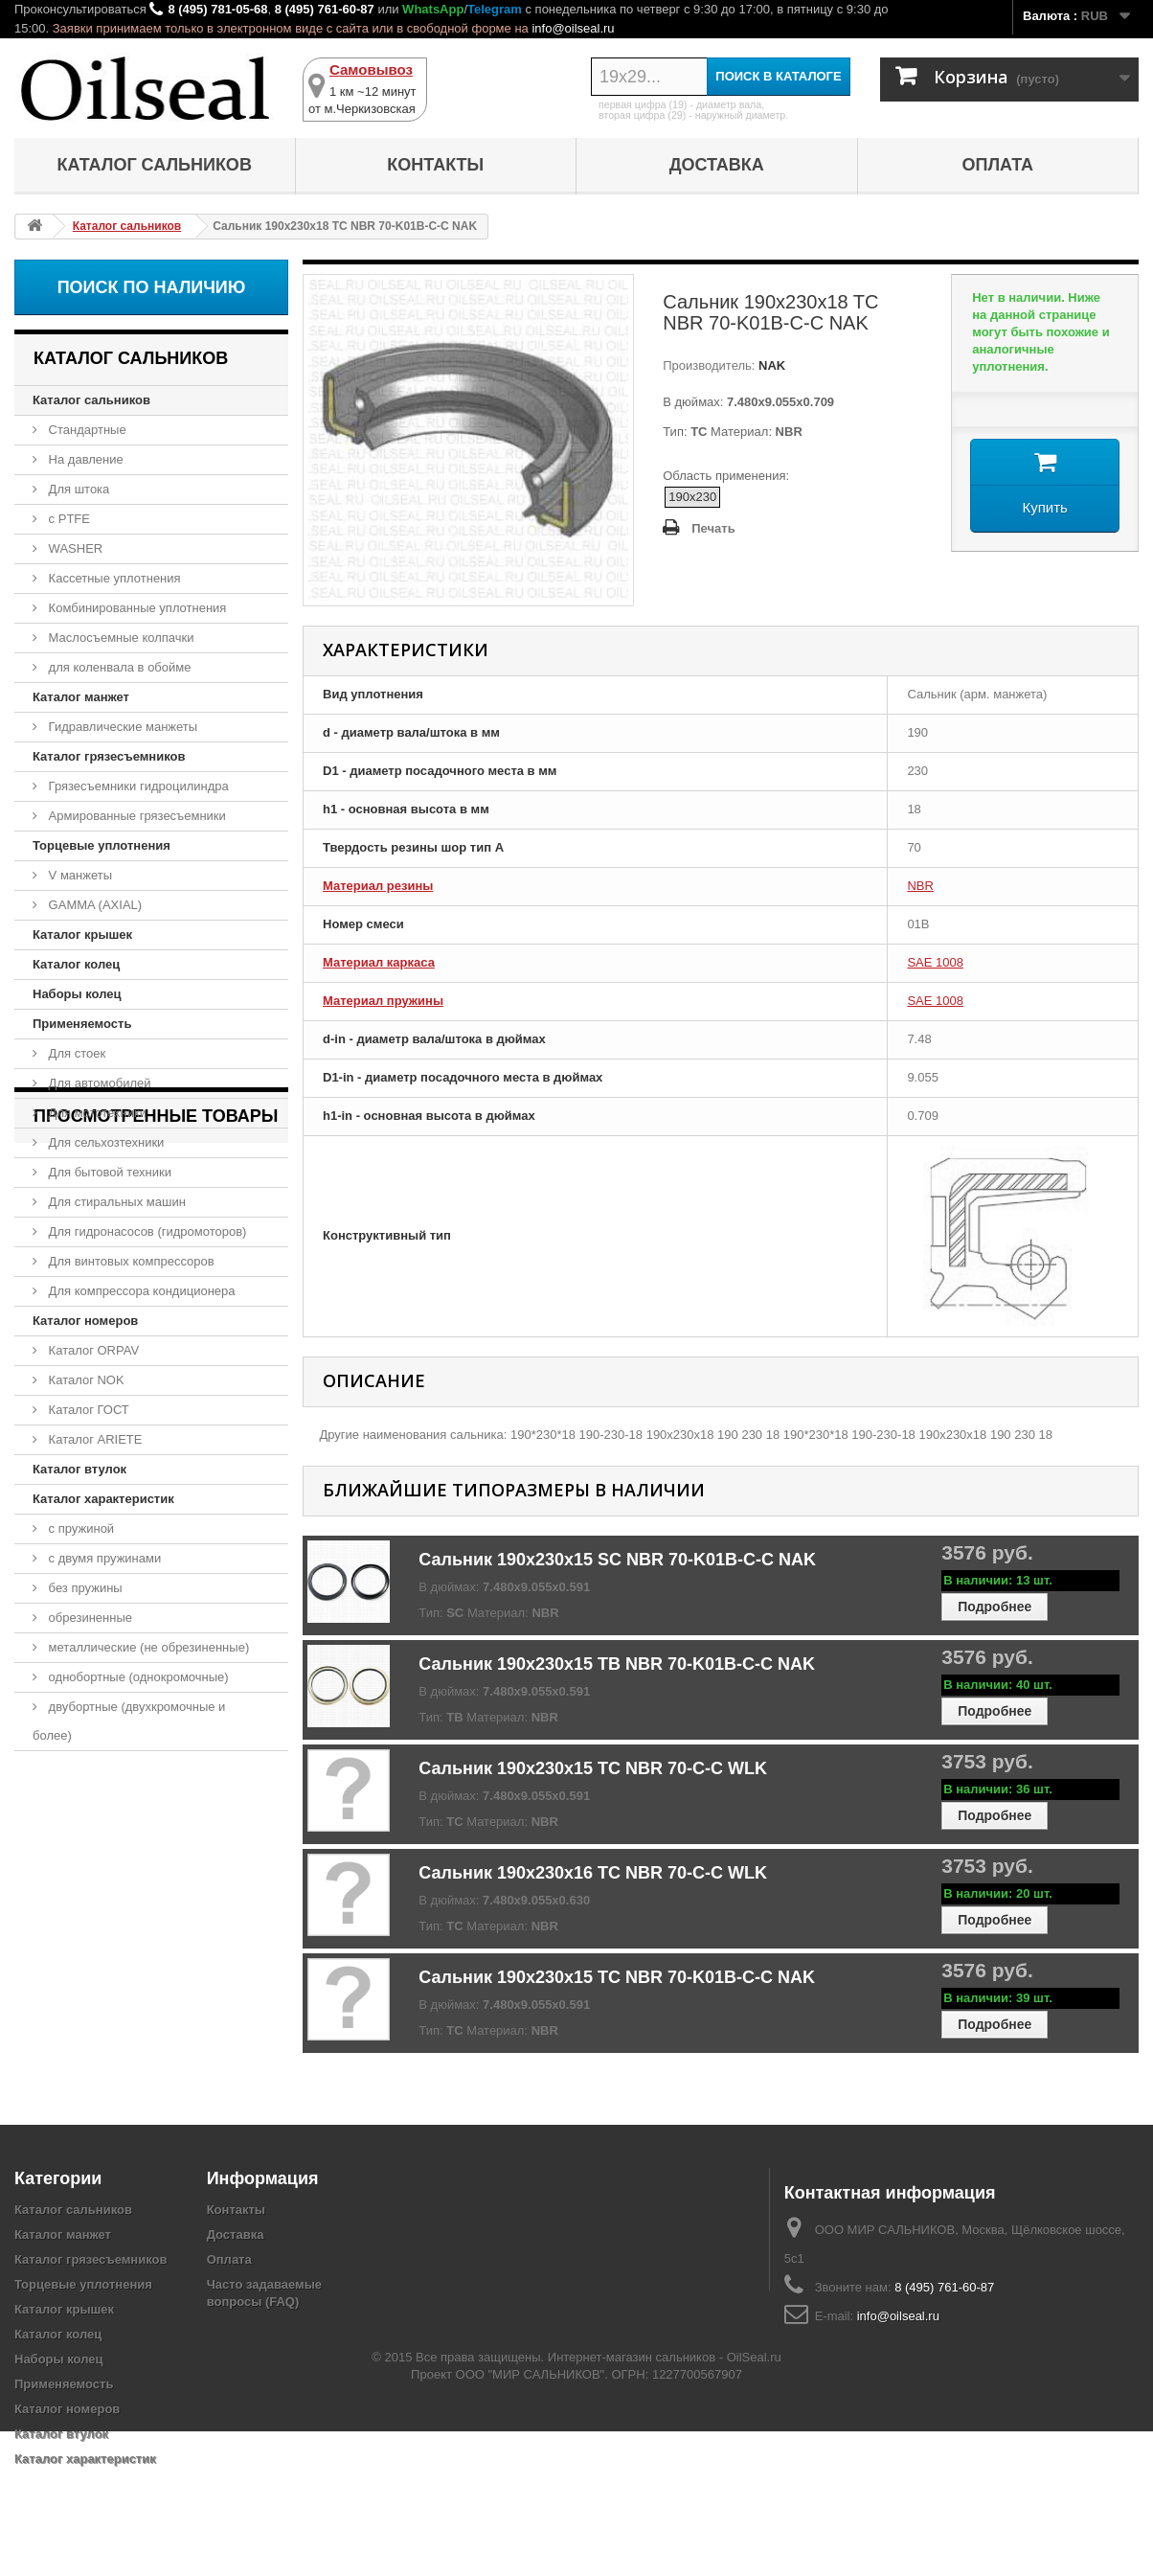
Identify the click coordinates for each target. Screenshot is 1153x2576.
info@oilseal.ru (572, 28)
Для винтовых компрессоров (130, 1261)
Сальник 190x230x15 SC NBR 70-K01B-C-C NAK (617, 1559)
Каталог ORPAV (92, 1350)
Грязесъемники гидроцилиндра (137, 786)
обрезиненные (88, 1617)
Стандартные (85, 429)
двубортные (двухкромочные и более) (129, 1721)
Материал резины (378, 885)
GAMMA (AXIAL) (93, 905)
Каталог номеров (85, 1320)
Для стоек (75, 1053)
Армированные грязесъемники (135, 816)
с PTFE (67, 519)
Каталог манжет (81, 697)
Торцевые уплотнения (101, 845)
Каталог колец (76, 964)
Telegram (494, 9)
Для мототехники (96, 1113)
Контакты (435, 164)
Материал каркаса (379, 962)
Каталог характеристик (103, 1499)
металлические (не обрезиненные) (147, 1647)
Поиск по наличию (151, 287)
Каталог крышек (82, 934)
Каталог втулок (79, 1469)
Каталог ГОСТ (87, 1409)
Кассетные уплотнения (113, 578)
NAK (770, 365)
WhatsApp (432, 9)
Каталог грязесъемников (109, 756)
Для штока (77, 489)
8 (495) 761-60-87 (324, 9)
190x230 (692, 497)
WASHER (73, 548)
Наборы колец (77, 994)
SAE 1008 (935, 962)
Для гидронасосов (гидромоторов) (145, 1231)
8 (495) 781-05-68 (217, 9)
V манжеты (78, 875)
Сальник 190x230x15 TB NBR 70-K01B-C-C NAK (616, 1664)
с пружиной (79, 1528)
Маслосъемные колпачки (119, 637)
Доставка (716, 164)
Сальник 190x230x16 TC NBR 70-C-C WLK (592, 1872)
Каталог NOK (84, 1380)
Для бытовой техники (108, 1172)
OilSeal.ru (754, 2502)
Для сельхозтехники (104, 1142)
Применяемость (82, 1023)
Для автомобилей (98, 1083)
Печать (713, 528)
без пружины (84, 1588)
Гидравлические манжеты (121, 726)
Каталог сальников (154, 164)
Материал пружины (383, 1000)
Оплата (997, 164)
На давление (84, 459)
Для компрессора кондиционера (140, 1291)
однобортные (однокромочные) (137, 1677)
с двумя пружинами (103, 1558)
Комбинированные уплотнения (135, 608)
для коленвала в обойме (118, 667)
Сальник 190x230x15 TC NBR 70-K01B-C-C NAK (616, 1977)
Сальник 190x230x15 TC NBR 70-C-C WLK (592, 1768)
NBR (920, 885)
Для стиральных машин (115, 1202)
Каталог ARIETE (93, 1439)
